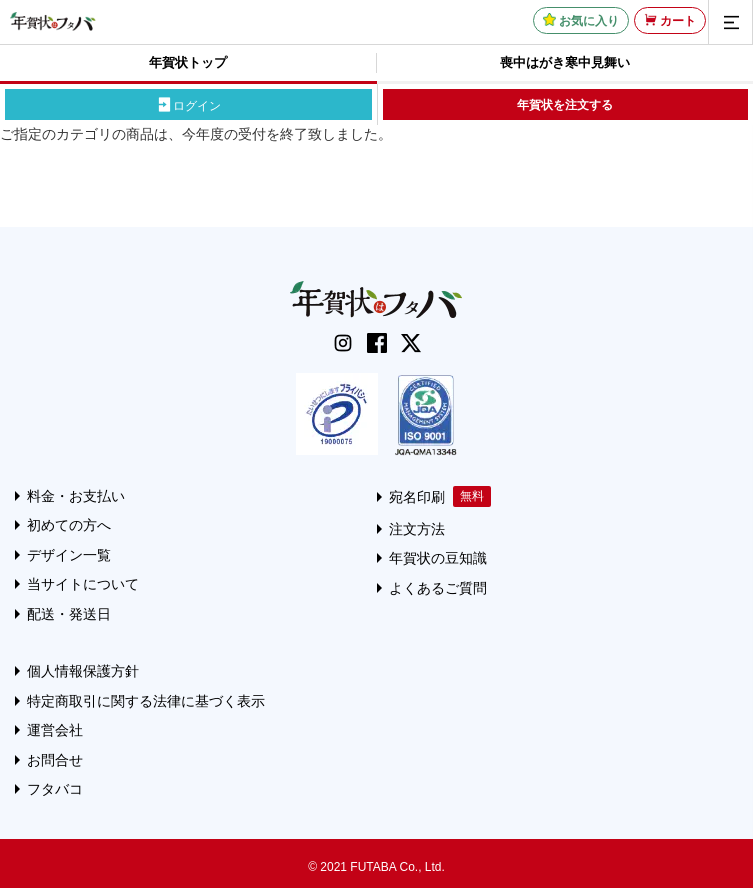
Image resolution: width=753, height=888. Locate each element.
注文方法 (417, 529)
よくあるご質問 (438, 588)
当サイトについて (83, 584)
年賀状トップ (188, 62)
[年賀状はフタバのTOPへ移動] (53, 21)
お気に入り (589, 21)
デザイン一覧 (69, 555)
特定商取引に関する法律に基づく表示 (146, 701)
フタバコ (55, 789)
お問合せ (55, 760)
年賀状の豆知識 (438, 558)
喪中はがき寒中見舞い (565, 62)
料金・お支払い (76, 496)
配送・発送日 (69, 614)
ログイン (197, 105)
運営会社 (55, 730)
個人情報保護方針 (83, 671)
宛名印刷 (417, 497)
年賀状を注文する (565, 105)
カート (678, 21)
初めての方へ (69, 525)
